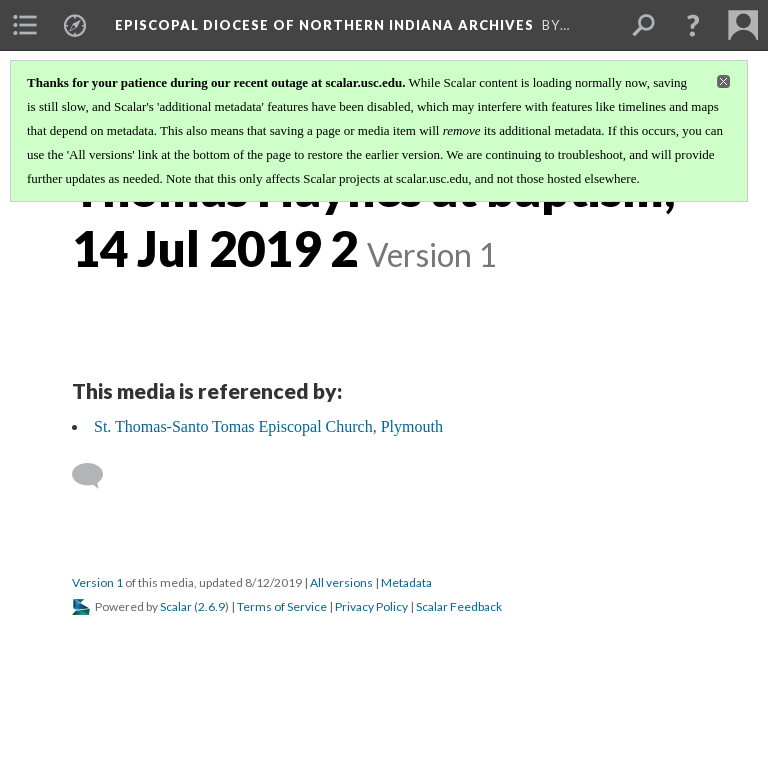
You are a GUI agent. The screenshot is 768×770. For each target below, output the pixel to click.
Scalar (176, 606)
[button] (693, 25)
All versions (341, 582)
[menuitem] (25, 25)
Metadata (406, 582)
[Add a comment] (96, 476)
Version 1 (97, 582)
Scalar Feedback (459, 606)
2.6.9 (211, 606)
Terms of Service (282, 606)
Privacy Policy (371, 606)
